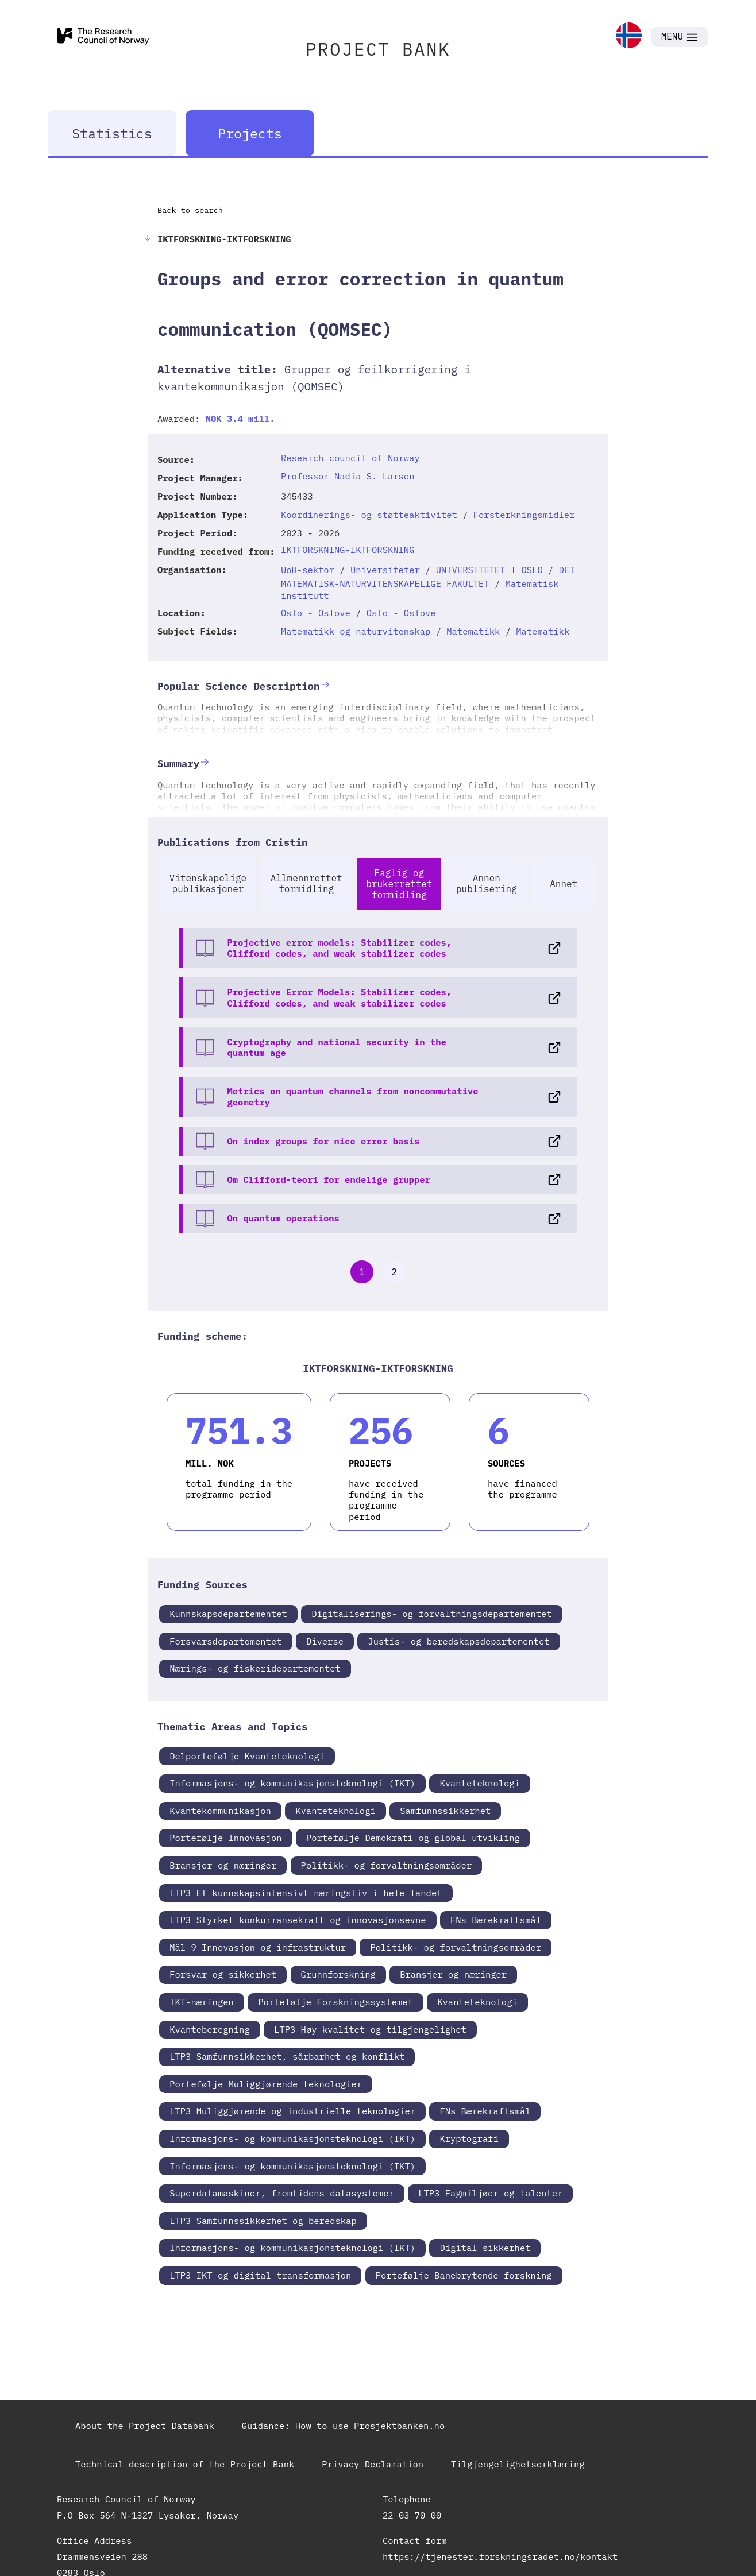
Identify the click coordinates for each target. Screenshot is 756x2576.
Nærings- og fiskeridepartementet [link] (255, 1668)
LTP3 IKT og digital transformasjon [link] (260, 2275)
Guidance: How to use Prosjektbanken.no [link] (343, 2425)
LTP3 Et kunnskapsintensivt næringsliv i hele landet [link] (305, 1892)
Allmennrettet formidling (306, 883)
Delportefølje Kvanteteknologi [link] (247, 1756)
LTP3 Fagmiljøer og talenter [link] (490, 2193)
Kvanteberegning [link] (209, 2029)
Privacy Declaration (372, 2464)
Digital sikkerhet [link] (484, 2247)
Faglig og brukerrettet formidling (399, 883)
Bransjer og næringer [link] (222, 1865)
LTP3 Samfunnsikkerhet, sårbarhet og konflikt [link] (286, 2056)
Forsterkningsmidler (524, 514)
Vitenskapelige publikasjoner (207, 883)
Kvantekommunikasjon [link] (220, 1810)
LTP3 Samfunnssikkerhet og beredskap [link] (263, 2220)
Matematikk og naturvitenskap (355, 631)
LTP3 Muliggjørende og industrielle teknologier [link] (292, 2111)
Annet (563, 883)
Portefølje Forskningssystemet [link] (335, 2002)
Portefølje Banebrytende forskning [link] (464, 2275)
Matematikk (473, 631)
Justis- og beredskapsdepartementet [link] (458, 1641)
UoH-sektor (307, 569)
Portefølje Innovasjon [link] (225, 1837)
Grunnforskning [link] (338, 1974)
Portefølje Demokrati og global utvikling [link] (413, 1837)
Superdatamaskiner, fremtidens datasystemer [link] (281, 2193)
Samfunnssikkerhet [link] (445, 1810)
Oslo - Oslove (315, 612)
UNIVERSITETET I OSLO (489, 569)
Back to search (190, 210)
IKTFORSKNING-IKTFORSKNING (348, 549)
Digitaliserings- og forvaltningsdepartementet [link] (431, 1613)
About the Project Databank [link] (144, 2425)
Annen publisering (486, 883)
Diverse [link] (325, 1641)
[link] (629, 36)
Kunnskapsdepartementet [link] (228, 1613)
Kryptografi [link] (468, 2138)
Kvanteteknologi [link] (479, 1783)
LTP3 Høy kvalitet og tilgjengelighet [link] (370, 2029)
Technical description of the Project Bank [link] (184, 2464)
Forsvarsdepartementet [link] (225, 1641)
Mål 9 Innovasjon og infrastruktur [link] (257, 1947)
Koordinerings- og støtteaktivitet (369, 514)
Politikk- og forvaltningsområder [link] (386, 1865)
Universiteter (385, 569)
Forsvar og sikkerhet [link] (222, 1974)
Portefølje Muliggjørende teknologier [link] (265, 2084)
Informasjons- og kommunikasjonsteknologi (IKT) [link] (292, 1783)
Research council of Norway (350, 457)
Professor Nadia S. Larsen (348, 476)
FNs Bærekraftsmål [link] (495, 1919)
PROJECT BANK (378, 49)
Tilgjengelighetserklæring (518, 2464)
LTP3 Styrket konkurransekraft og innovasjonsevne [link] (297, 1919)
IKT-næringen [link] (201, 2002)
